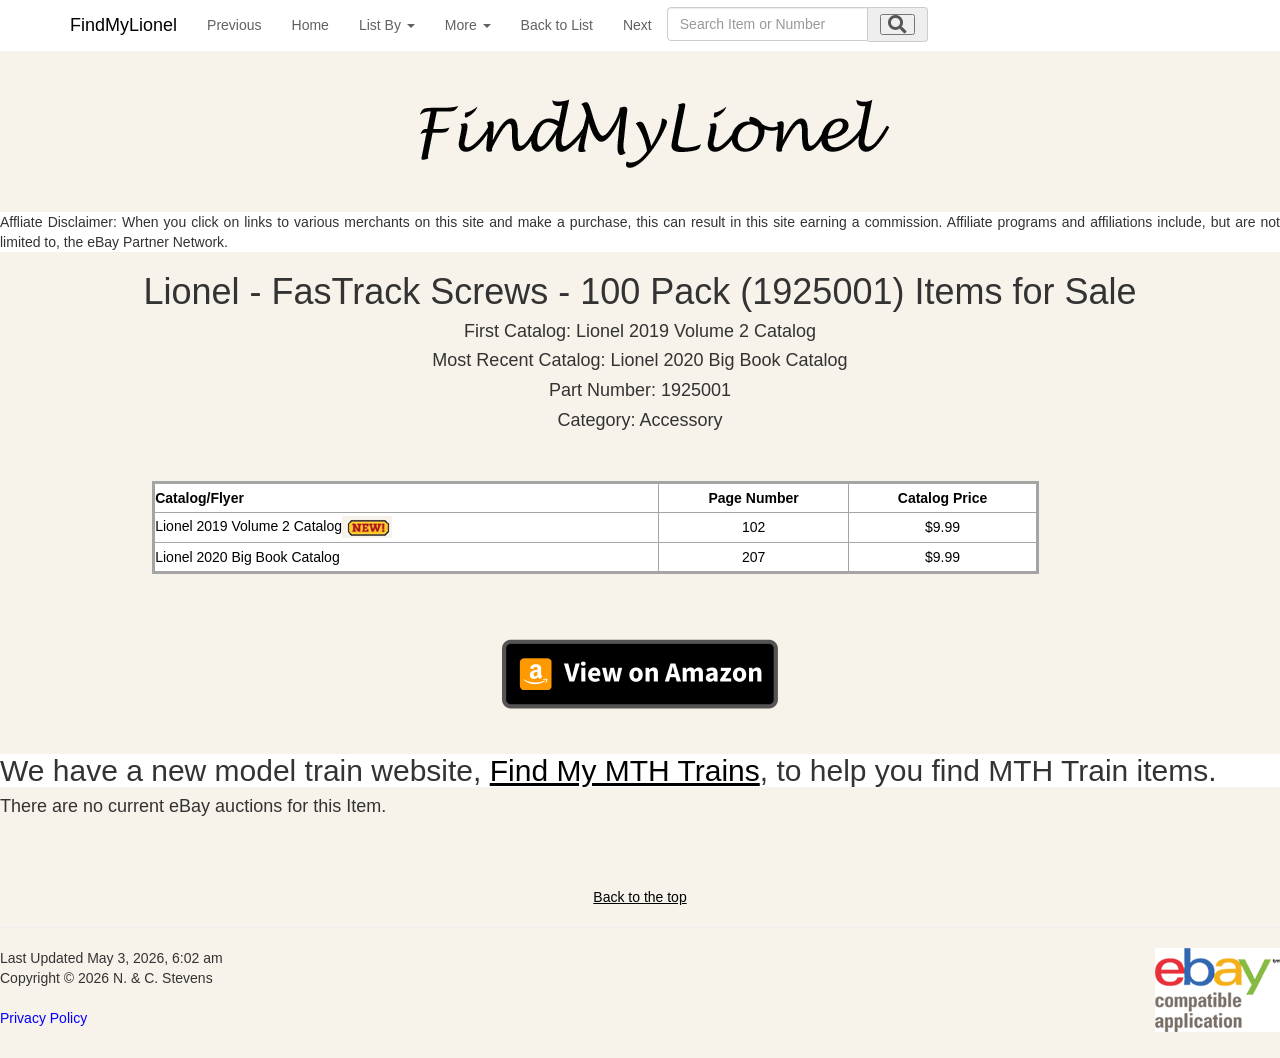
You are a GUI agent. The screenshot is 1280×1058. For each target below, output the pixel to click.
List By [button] (387, 25)
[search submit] (897, 24)
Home (310, 25)
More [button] (468, 25)
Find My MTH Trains (625, 770)
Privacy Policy (43, 1018)
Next (637, 25)
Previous (234, 25)
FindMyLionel (123, 25)
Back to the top (639, 897)
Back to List (557, 25)
